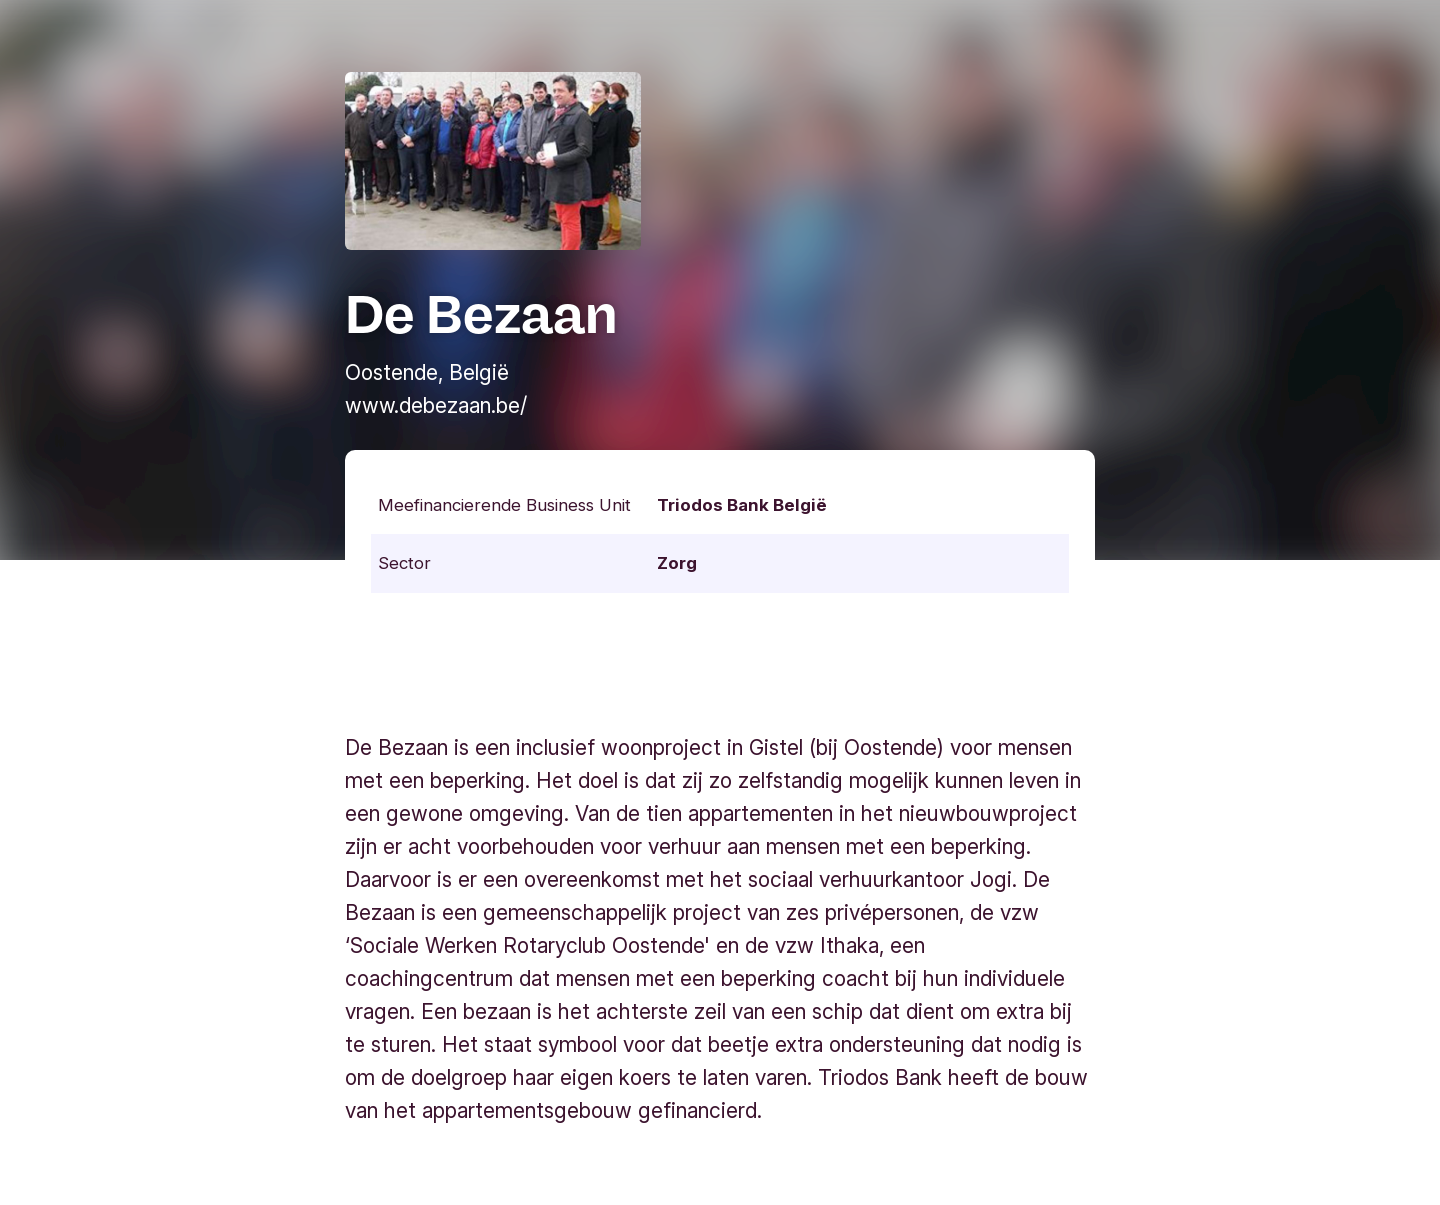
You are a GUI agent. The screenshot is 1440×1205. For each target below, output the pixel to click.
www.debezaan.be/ (436, 405)
